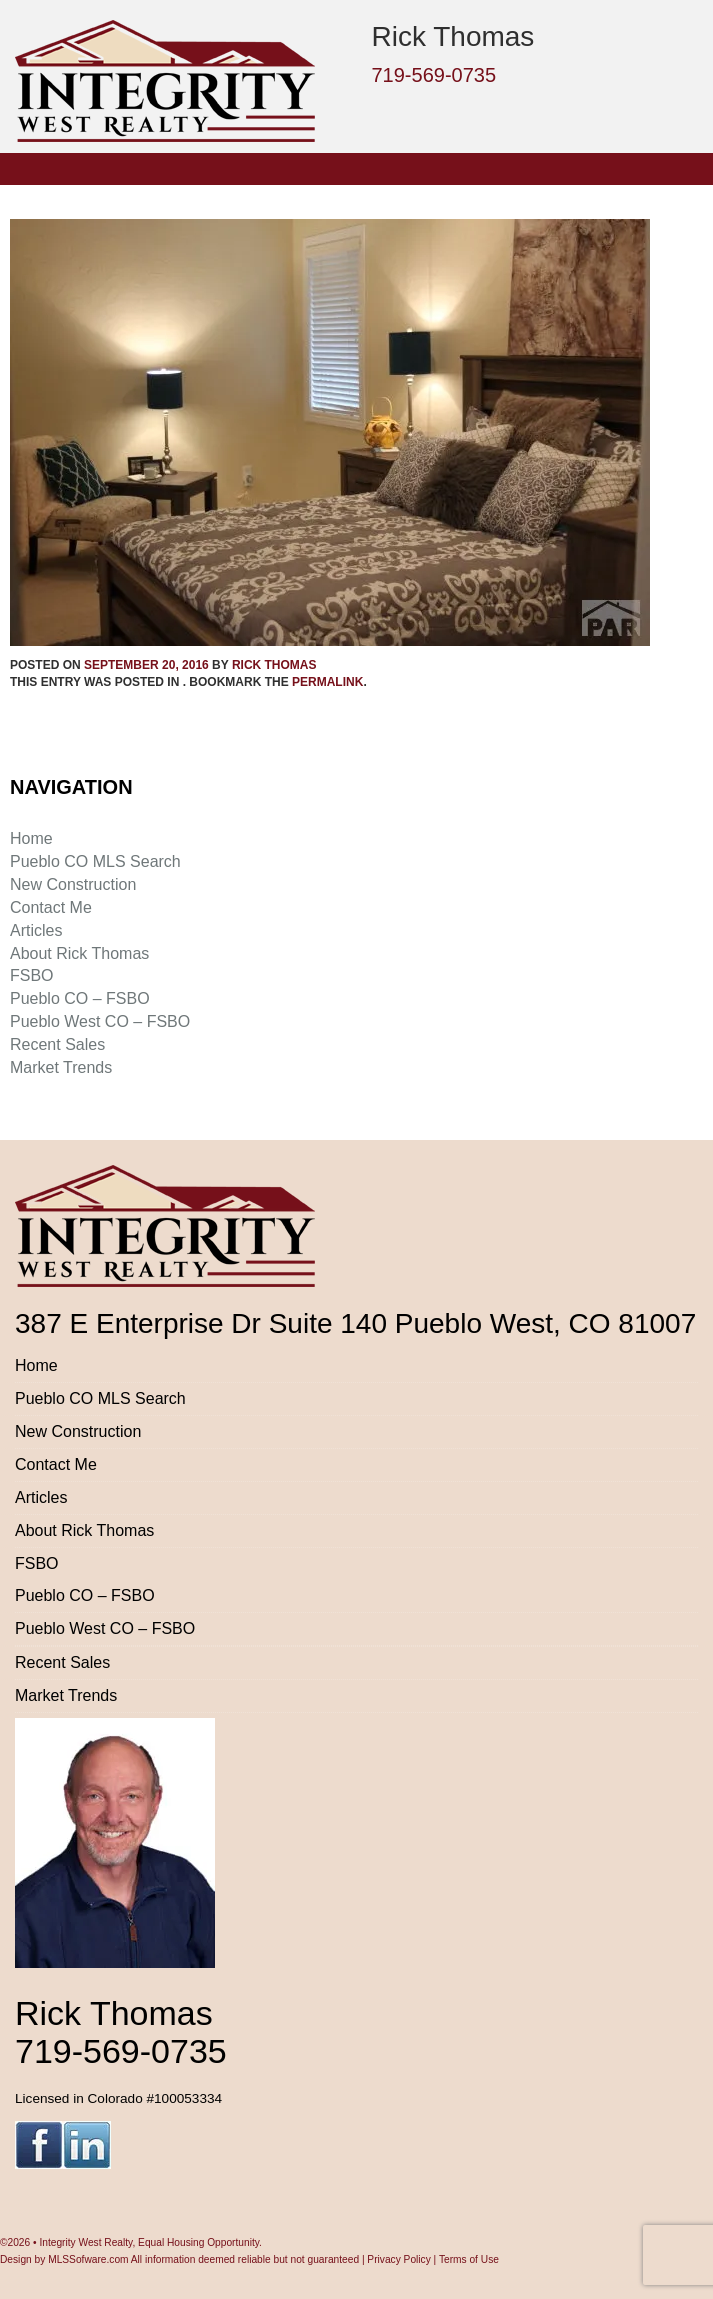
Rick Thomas (274, 665)
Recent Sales (57, 1044)
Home (31, 838)
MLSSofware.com (88, 2259)
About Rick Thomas (79, 953)
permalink (327, 682)
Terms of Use (469, 2259)
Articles (36, 930)
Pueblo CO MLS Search (95, 861)
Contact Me (51, 907)
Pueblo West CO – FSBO (100, 1021)
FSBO (32, 975)
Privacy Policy (398, 2259)
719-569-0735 (434, 75)
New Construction (73, 884)
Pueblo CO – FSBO (80, 998)
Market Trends (61, 1067)
